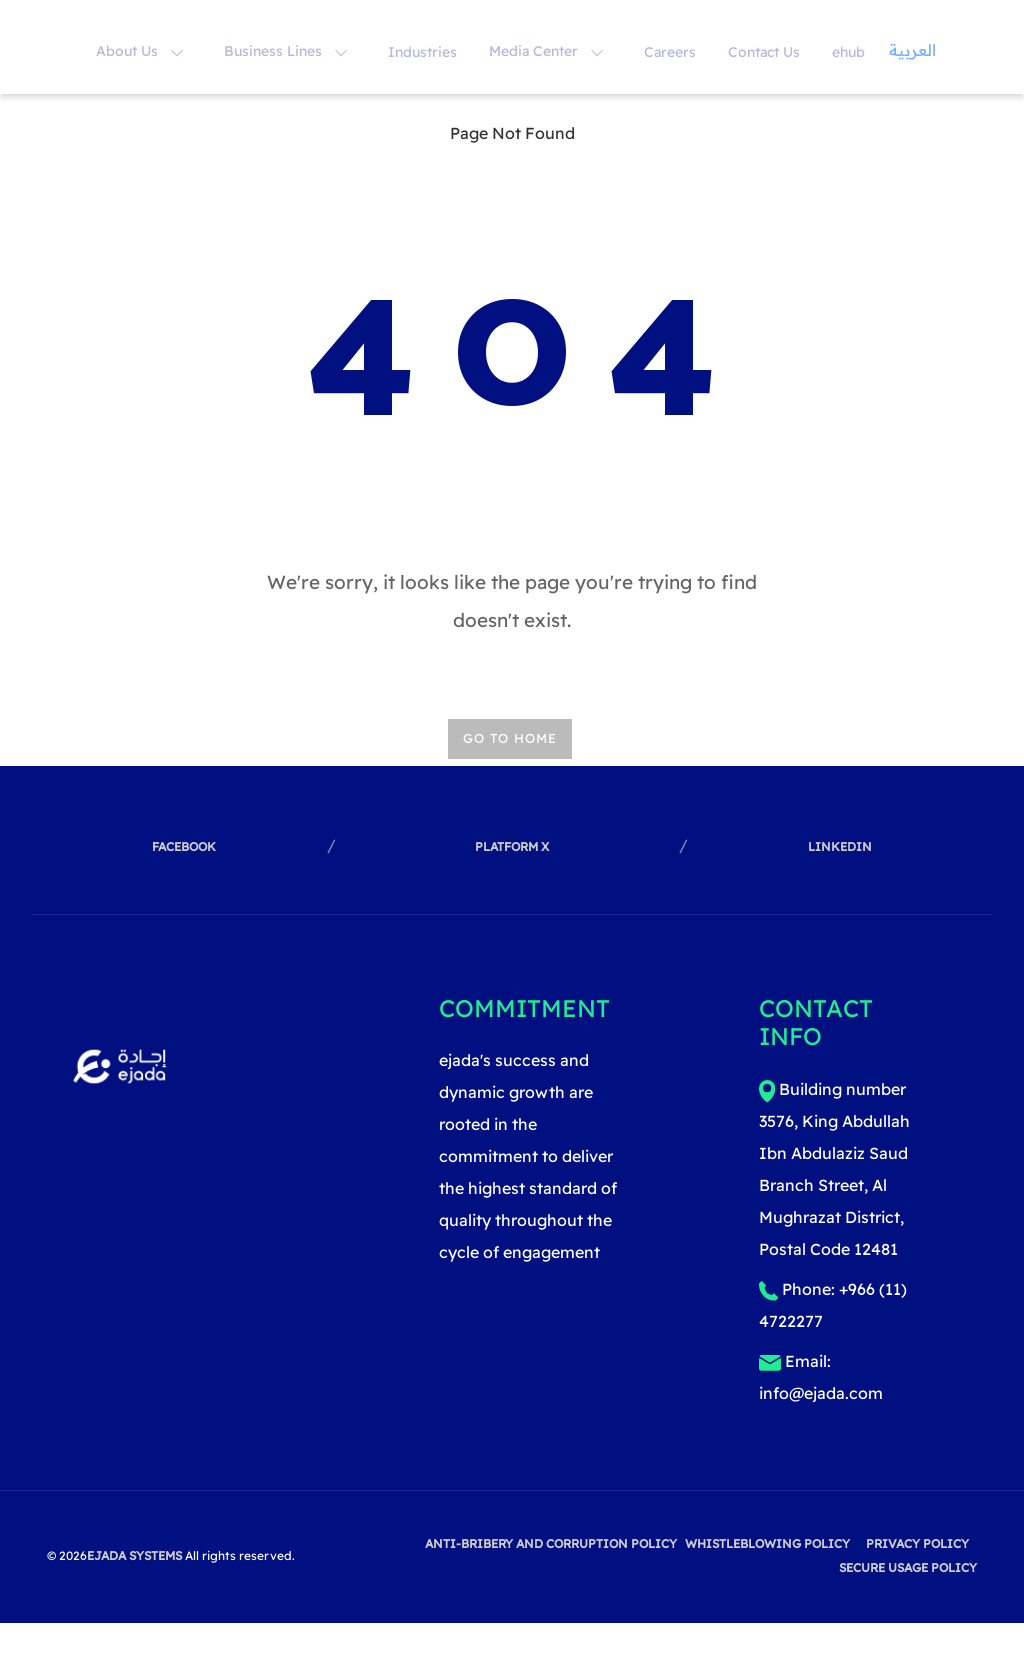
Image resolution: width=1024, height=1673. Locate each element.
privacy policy (917, 1543)
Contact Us (764, 52)
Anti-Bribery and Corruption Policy (551, 1543)
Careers (670, 52)
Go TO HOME (510, 738)
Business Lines (286, 51)
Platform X (512, 846)
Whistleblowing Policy (767, 1543)
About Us (140, 51)
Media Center (546, 51)
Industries (422, 52)
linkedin (840, 846)
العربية (912, 50)
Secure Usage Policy (908, 1567)
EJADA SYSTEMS (134, 1555)
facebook (184, 846)
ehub (848, 52)
